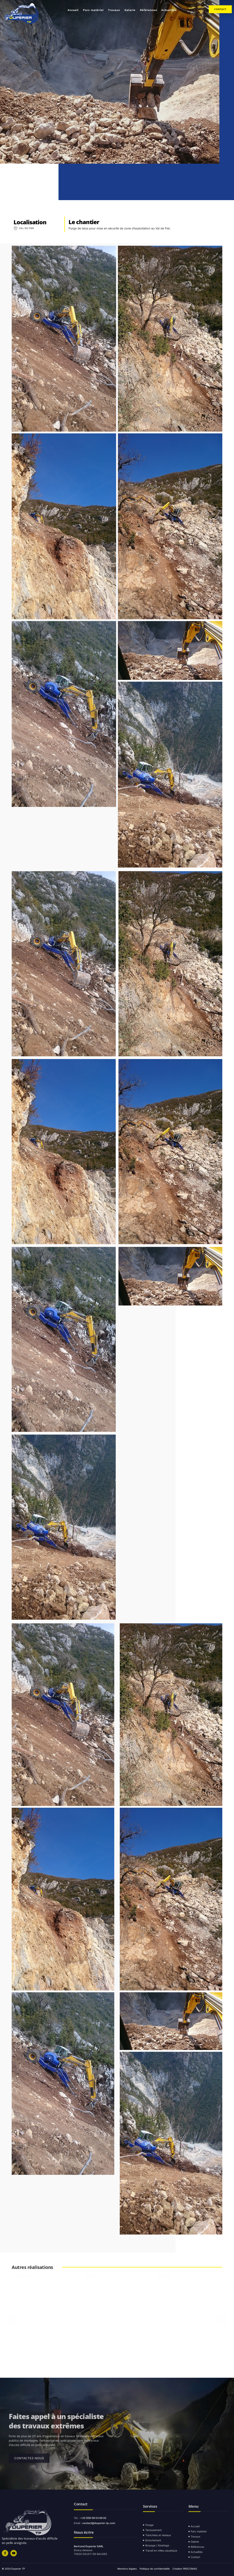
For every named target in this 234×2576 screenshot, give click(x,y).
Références (148, 10)
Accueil (73, 10)
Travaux (114, 10)
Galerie (129, 10)
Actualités (169, 10)
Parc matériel (93, 10)
